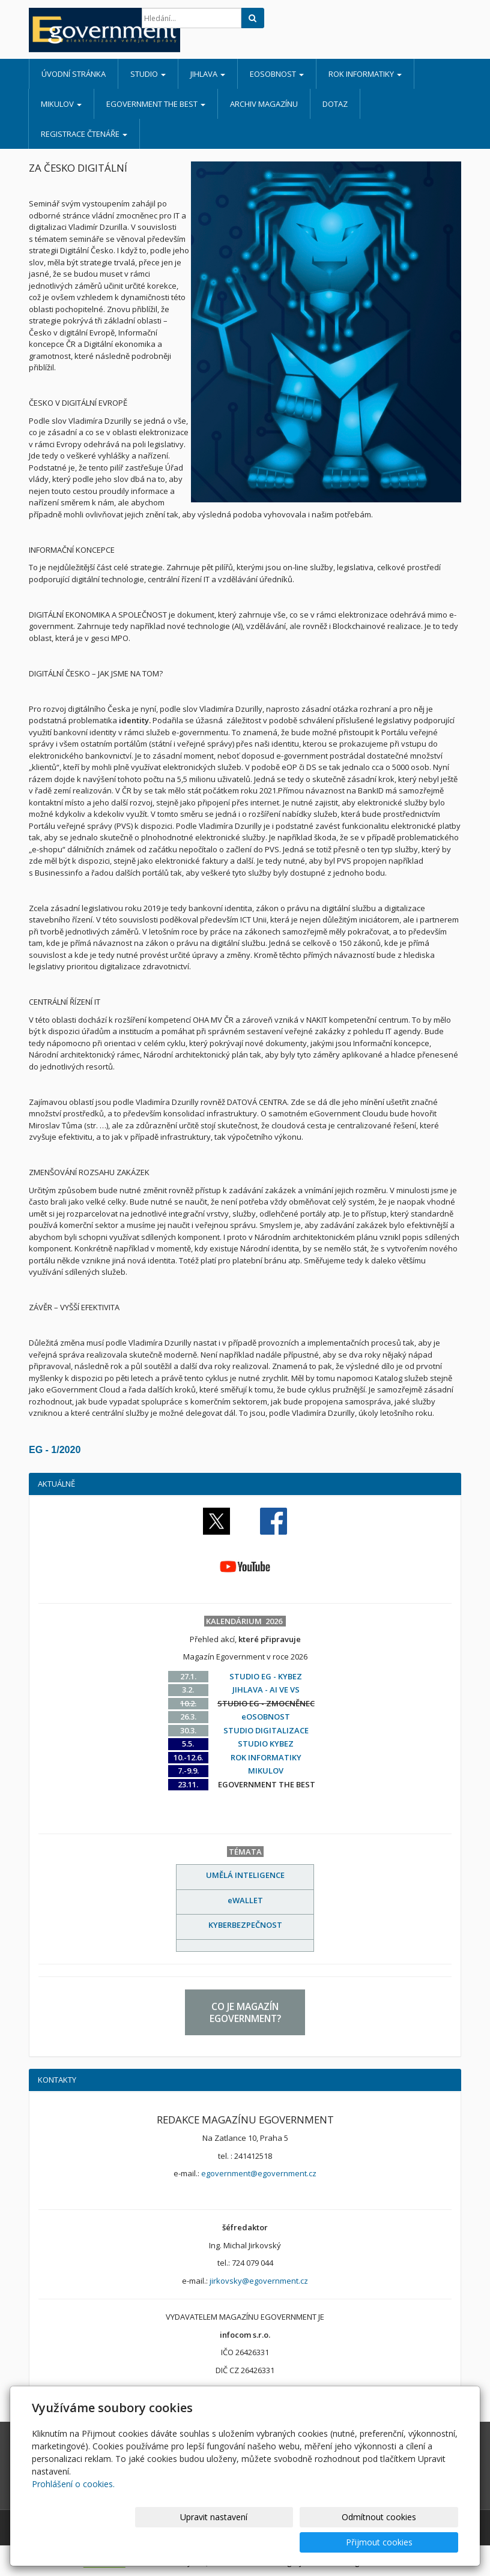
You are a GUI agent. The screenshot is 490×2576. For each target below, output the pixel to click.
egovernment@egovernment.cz (258, 2173)
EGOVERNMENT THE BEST (155, 103)
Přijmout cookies (412, 2542)
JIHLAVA (207, 73)
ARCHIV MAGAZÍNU (264, 103)
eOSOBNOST (277, 73)
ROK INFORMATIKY (365, 73)
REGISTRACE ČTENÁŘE (84, 133)
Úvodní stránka (73, 73)
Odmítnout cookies (314, 2542)
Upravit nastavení (215, 2542)
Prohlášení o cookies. (73, 2509)
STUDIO (148, 73)
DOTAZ (335, 103)
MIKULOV (61, 103)
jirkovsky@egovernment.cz (259, 2280)
